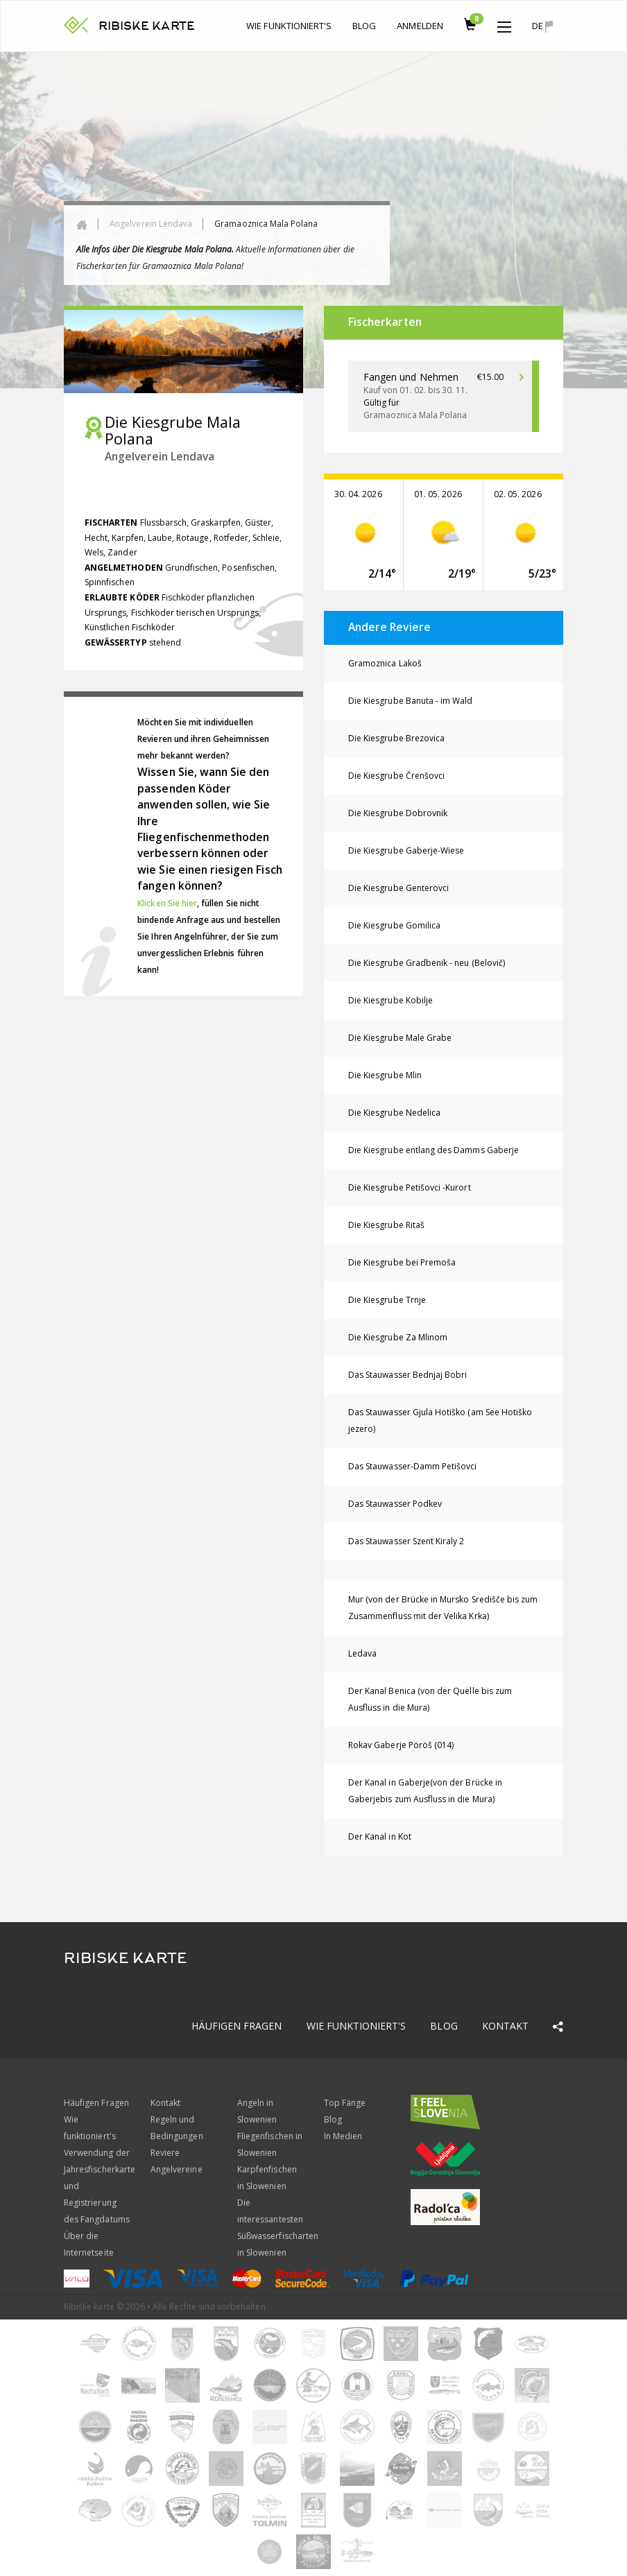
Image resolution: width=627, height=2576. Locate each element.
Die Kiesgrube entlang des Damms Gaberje (433, 1150)
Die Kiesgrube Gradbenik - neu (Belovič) (426, 963)
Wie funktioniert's (289, 25)
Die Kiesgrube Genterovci (398, 888)
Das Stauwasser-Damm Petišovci (412, 1466)
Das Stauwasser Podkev (395, 1504)
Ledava (362, 1653)
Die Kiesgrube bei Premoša (402, 1262)
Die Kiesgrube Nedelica (394, 1112)
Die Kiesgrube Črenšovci (396, 775)
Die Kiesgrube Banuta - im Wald (410, 701)
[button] (504, 23)
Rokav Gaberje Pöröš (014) (401, 1745)
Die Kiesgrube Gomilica (394, 925)
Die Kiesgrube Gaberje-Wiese (406, 850)
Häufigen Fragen (236, 2025)
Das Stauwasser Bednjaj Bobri (407, 1375)
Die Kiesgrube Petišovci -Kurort (409, 1187)
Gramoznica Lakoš (385, 663)
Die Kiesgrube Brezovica (396, 738)
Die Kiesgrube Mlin (385, 1075)
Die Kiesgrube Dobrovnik (397, 813)
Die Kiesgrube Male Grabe (400, 1038)
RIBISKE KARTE (146, 26)
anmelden (420, 25)
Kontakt (505, 2025)
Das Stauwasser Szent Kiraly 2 (406, 1541)
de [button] (542, 26)
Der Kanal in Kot (379, 1836)
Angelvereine (177, 2169)
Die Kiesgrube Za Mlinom (397, 1337)
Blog (364, 25)
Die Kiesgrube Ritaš (386, 1225)
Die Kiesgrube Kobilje (390, 1000)
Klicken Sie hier (167, 903)
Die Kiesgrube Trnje (387, 1300)
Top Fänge (345, 2103)
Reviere (165, 2153)
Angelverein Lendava (151, 224)
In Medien (343, 2136)
